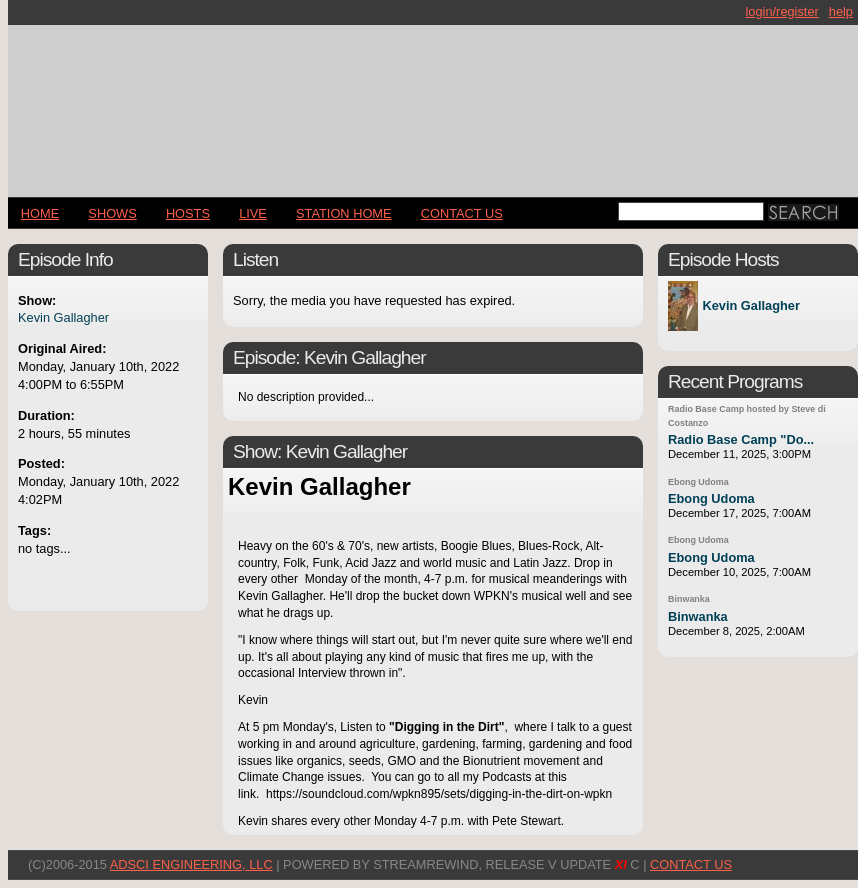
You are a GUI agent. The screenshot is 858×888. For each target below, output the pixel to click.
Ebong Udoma (698, 482)
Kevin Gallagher (63, 317)
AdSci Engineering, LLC (191, 864)
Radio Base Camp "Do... (741, 439)
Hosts (188, 213)
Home (40, 213)
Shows (112, 213)
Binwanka (689, 599)
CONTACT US (462, 213)
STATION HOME (344, 213)
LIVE (253, 213)
